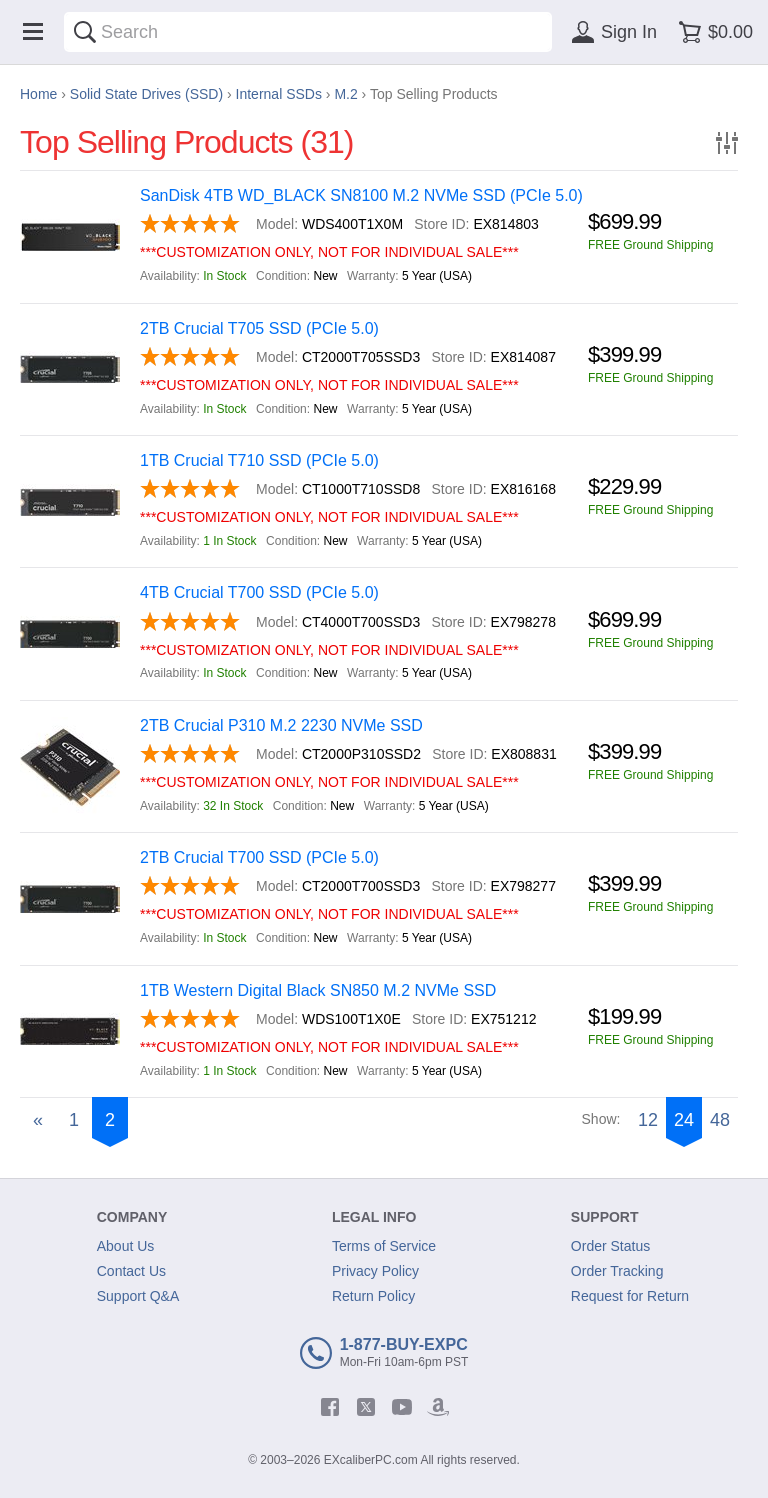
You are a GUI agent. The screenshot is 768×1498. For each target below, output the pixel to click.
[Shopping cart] (712, 32)
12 (648, 1120)
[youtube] (402, 1407)
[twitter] (366, 1407)
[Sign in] (611, 32)
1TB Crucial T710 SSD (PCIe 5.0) (259, 460)
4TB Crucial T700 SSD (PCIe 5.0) (259, 592)
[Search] (85, 32)
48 (720, 1120)
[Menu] (33, 32)
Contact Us (131, 1271)
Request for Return (630, 1296)
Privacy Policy (375, 1271)
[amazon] (438, 1407)
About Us (126, 1246)
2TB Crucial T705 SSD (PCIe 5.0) (259, 328)
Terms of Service (384, 1246)
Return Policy (373, 1296)
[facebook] (330, 1407)
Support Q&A (138, 1296)
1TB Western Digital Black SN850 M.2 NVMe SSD (318, 990)
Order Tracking (617, 1271)
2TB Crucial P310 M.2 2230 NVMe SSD (281, 725)
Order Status (610, 1246)
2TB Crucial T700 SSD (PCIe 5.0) (259, 857)
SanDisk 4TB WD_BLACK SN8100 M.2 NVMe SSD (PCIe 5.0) (361, 195)
